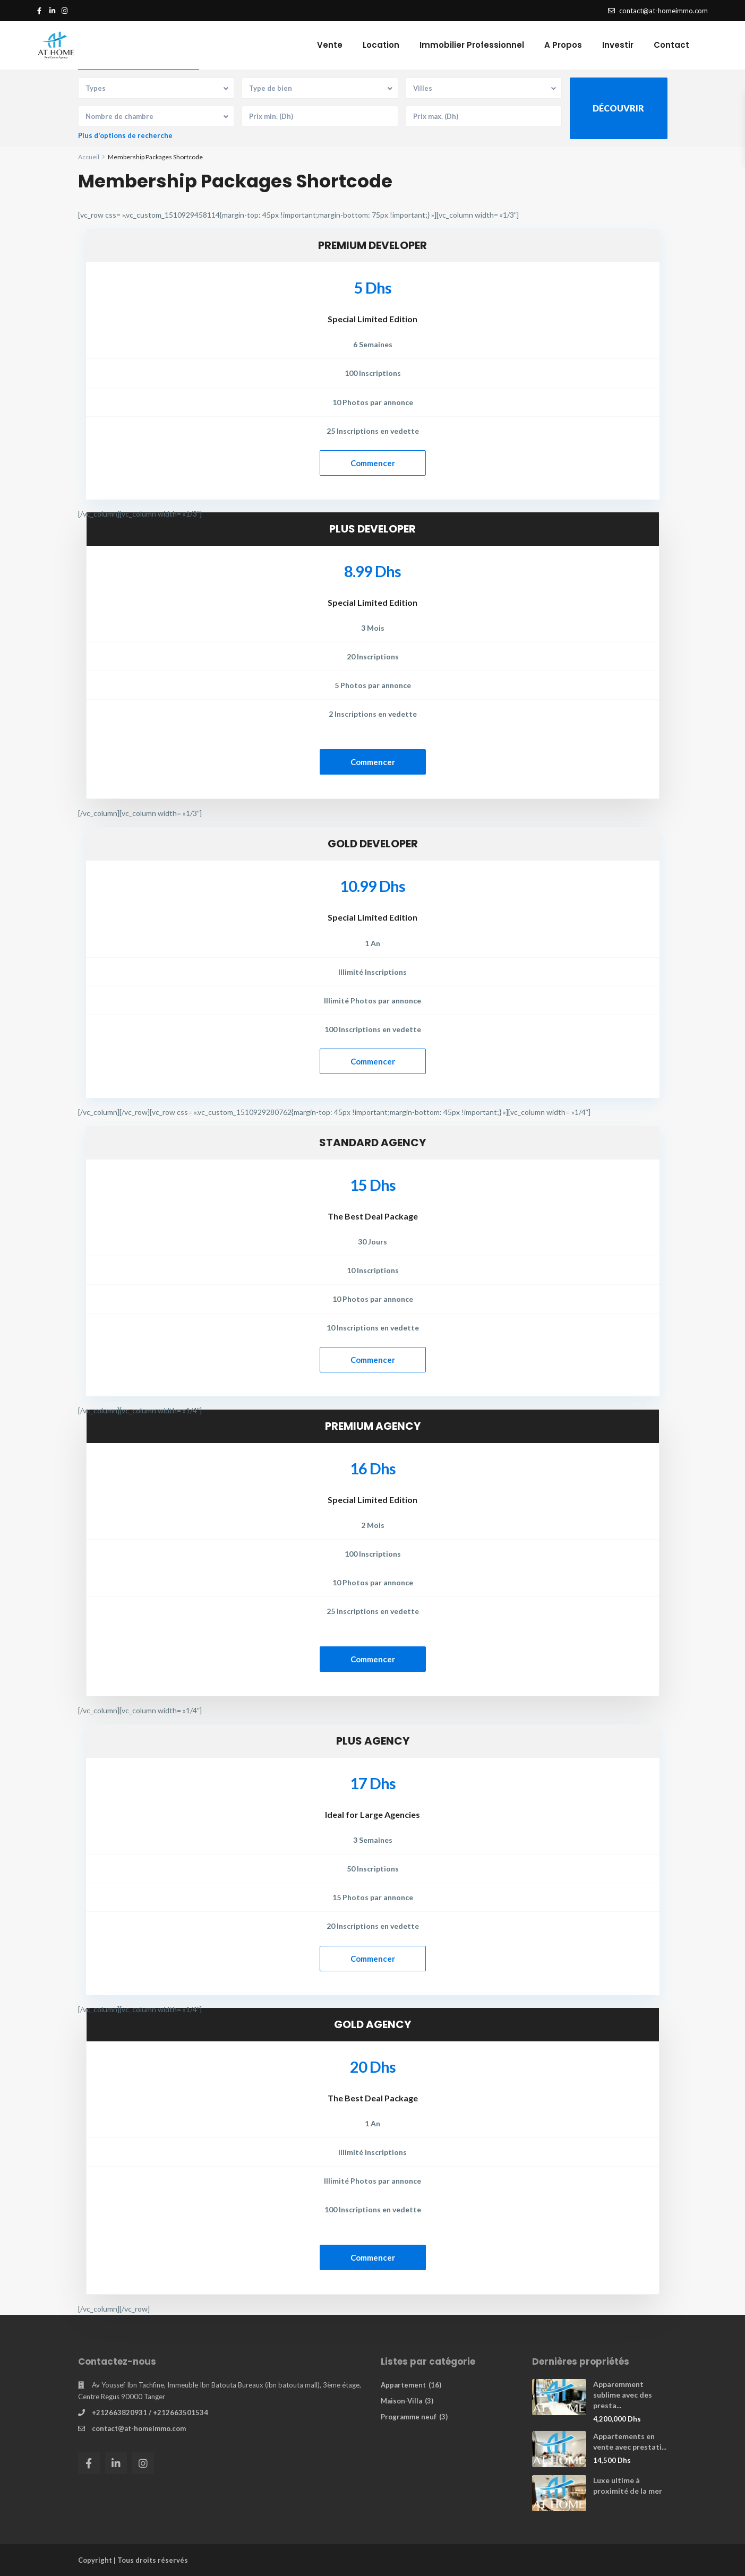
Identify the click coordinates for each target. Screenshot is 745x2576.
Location (381, 44)
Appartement (403, 2385)
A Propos (563, 44)
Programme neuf (408, 2416)
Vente (329, 44)
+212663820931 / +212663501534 (150, 2412)
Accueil (88, 157)
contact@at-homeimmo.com (139, 2428)
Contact (671, 44)
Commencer (372, 463)
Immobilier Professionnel (471, 44)
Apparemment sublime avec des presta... (622, 2395)
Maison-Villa (401, 2401)
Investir (617, 44)
